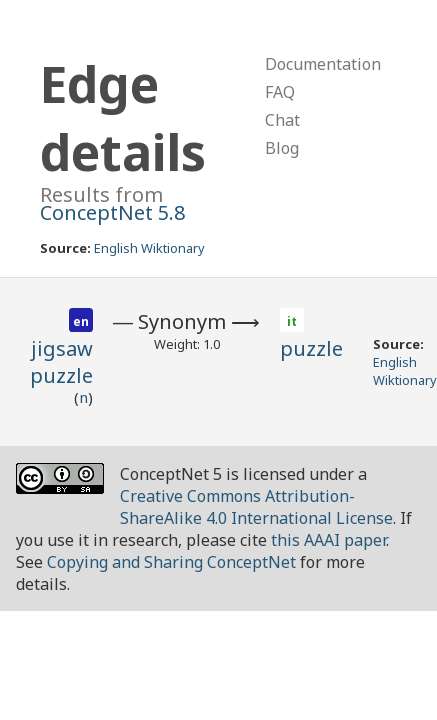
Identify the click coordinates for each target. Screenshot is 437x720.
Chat (282, 120)
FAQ (280, 92)
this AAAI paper (328, 540)
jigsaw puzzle (61, 362)
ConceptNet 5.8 (112, 212)
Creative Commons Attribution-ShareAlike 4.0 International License (256, 507)
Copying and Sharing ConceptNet (171, 562)
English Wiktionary (149, 248)
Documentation (323, 64)
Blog (282, 148)
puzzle (311, 348)
